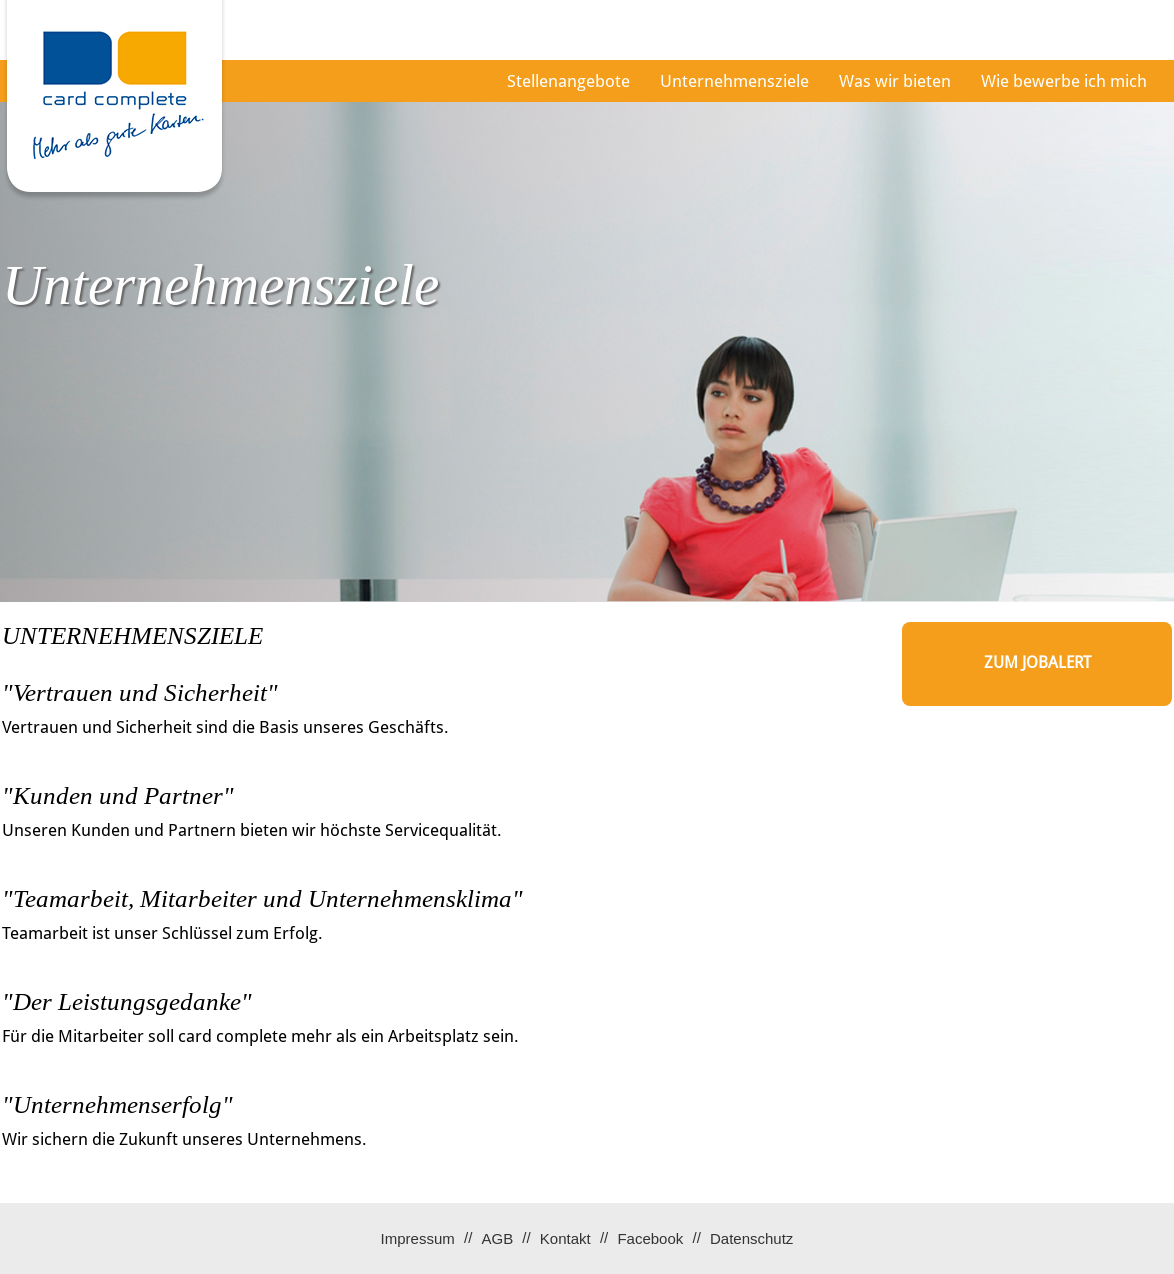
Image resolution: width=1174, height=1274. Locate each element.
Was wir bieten (895, 81)
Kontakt (565, 1238)
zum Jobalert (1037, 662)
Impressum (418, 1238)
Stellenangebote (568, 81)
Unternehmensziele (734, 81)
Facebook (650, 1238)
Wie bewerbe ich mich (1064, 81)
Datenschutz (751, 1238)
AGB (497, 1238)
